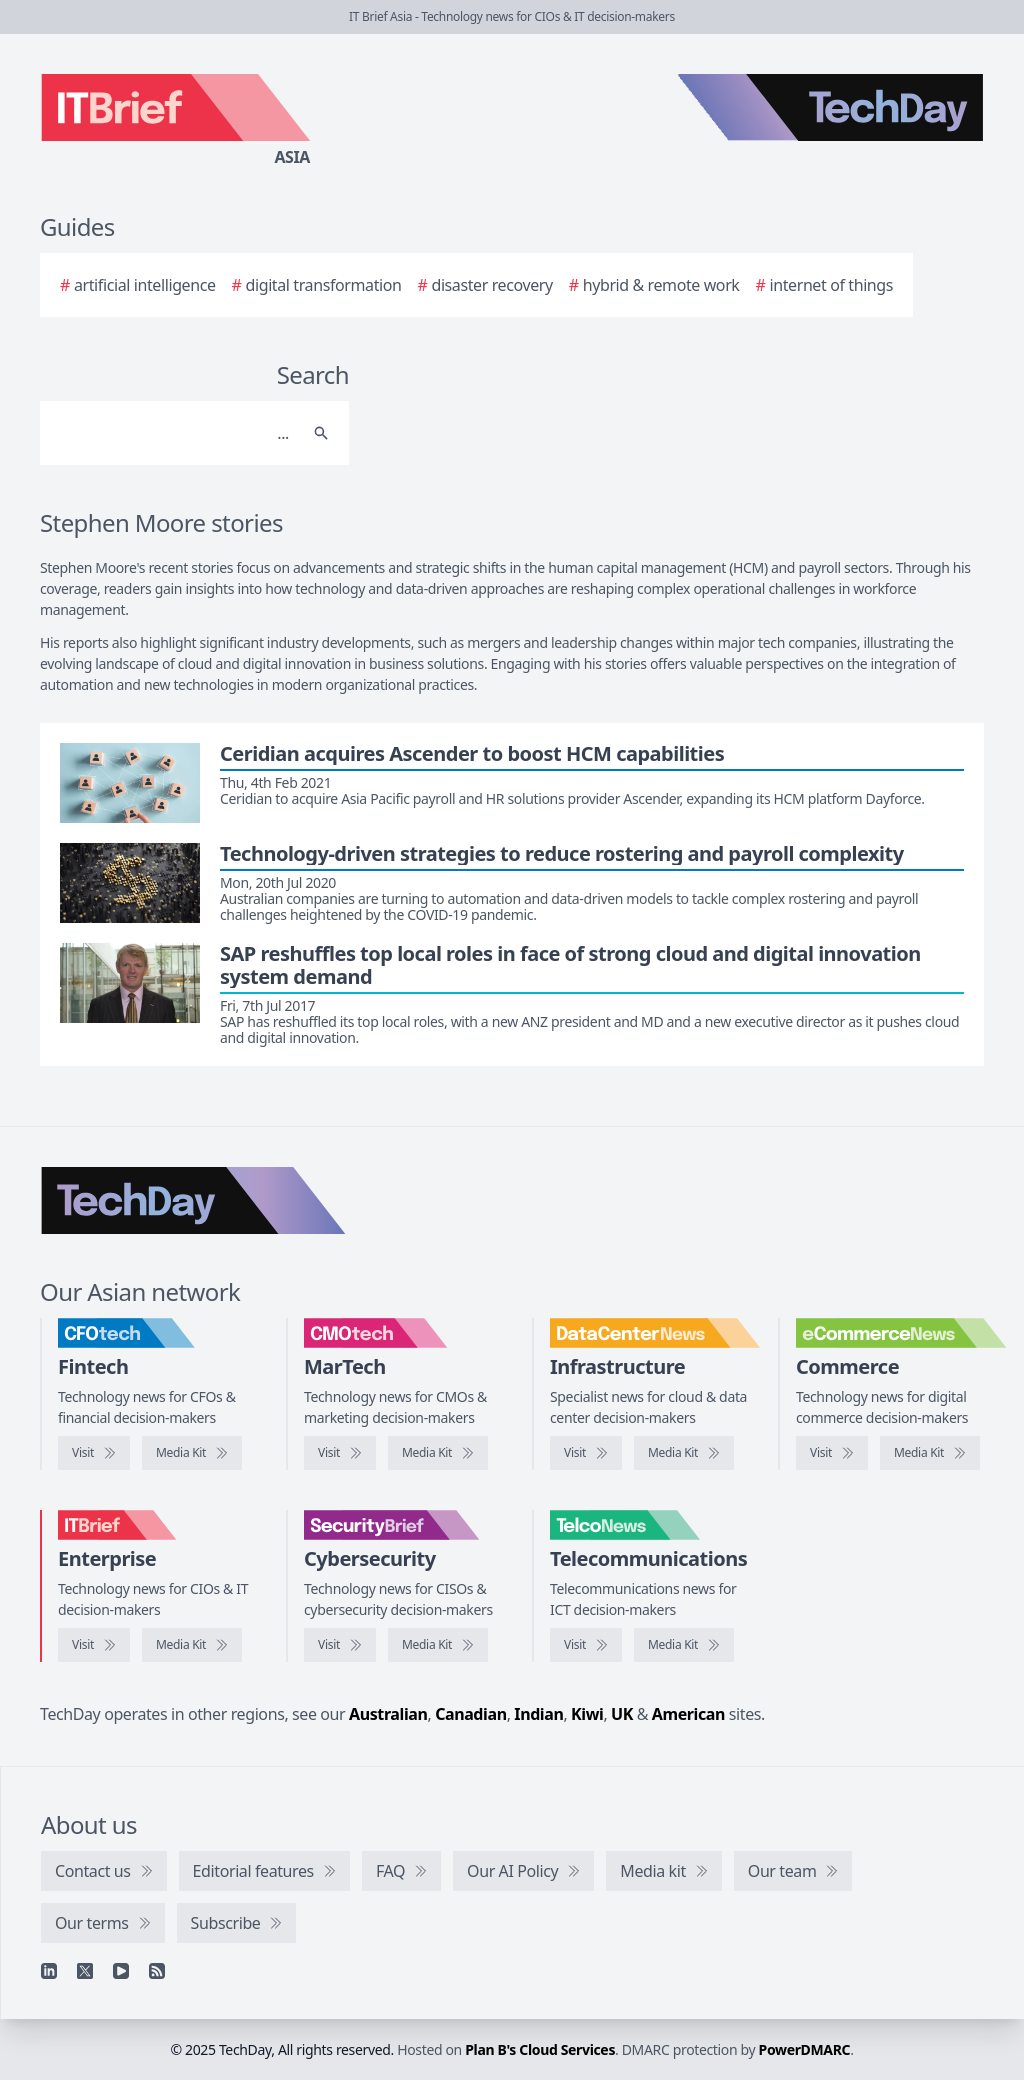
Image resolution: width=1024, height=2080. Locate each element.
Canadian (471, 1714)
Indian (538, 1714)
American (688, 1714)
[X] (85, 1971)
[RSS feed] (157, 1971)
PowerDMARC (805, 2049)
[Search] (174, 433)
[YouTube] (121, 1971)
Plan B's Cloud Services (540, 2049)
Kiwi (587, 1714)
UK (622, 1714)
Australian (388, 1714)
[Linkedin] (49, 1971)
